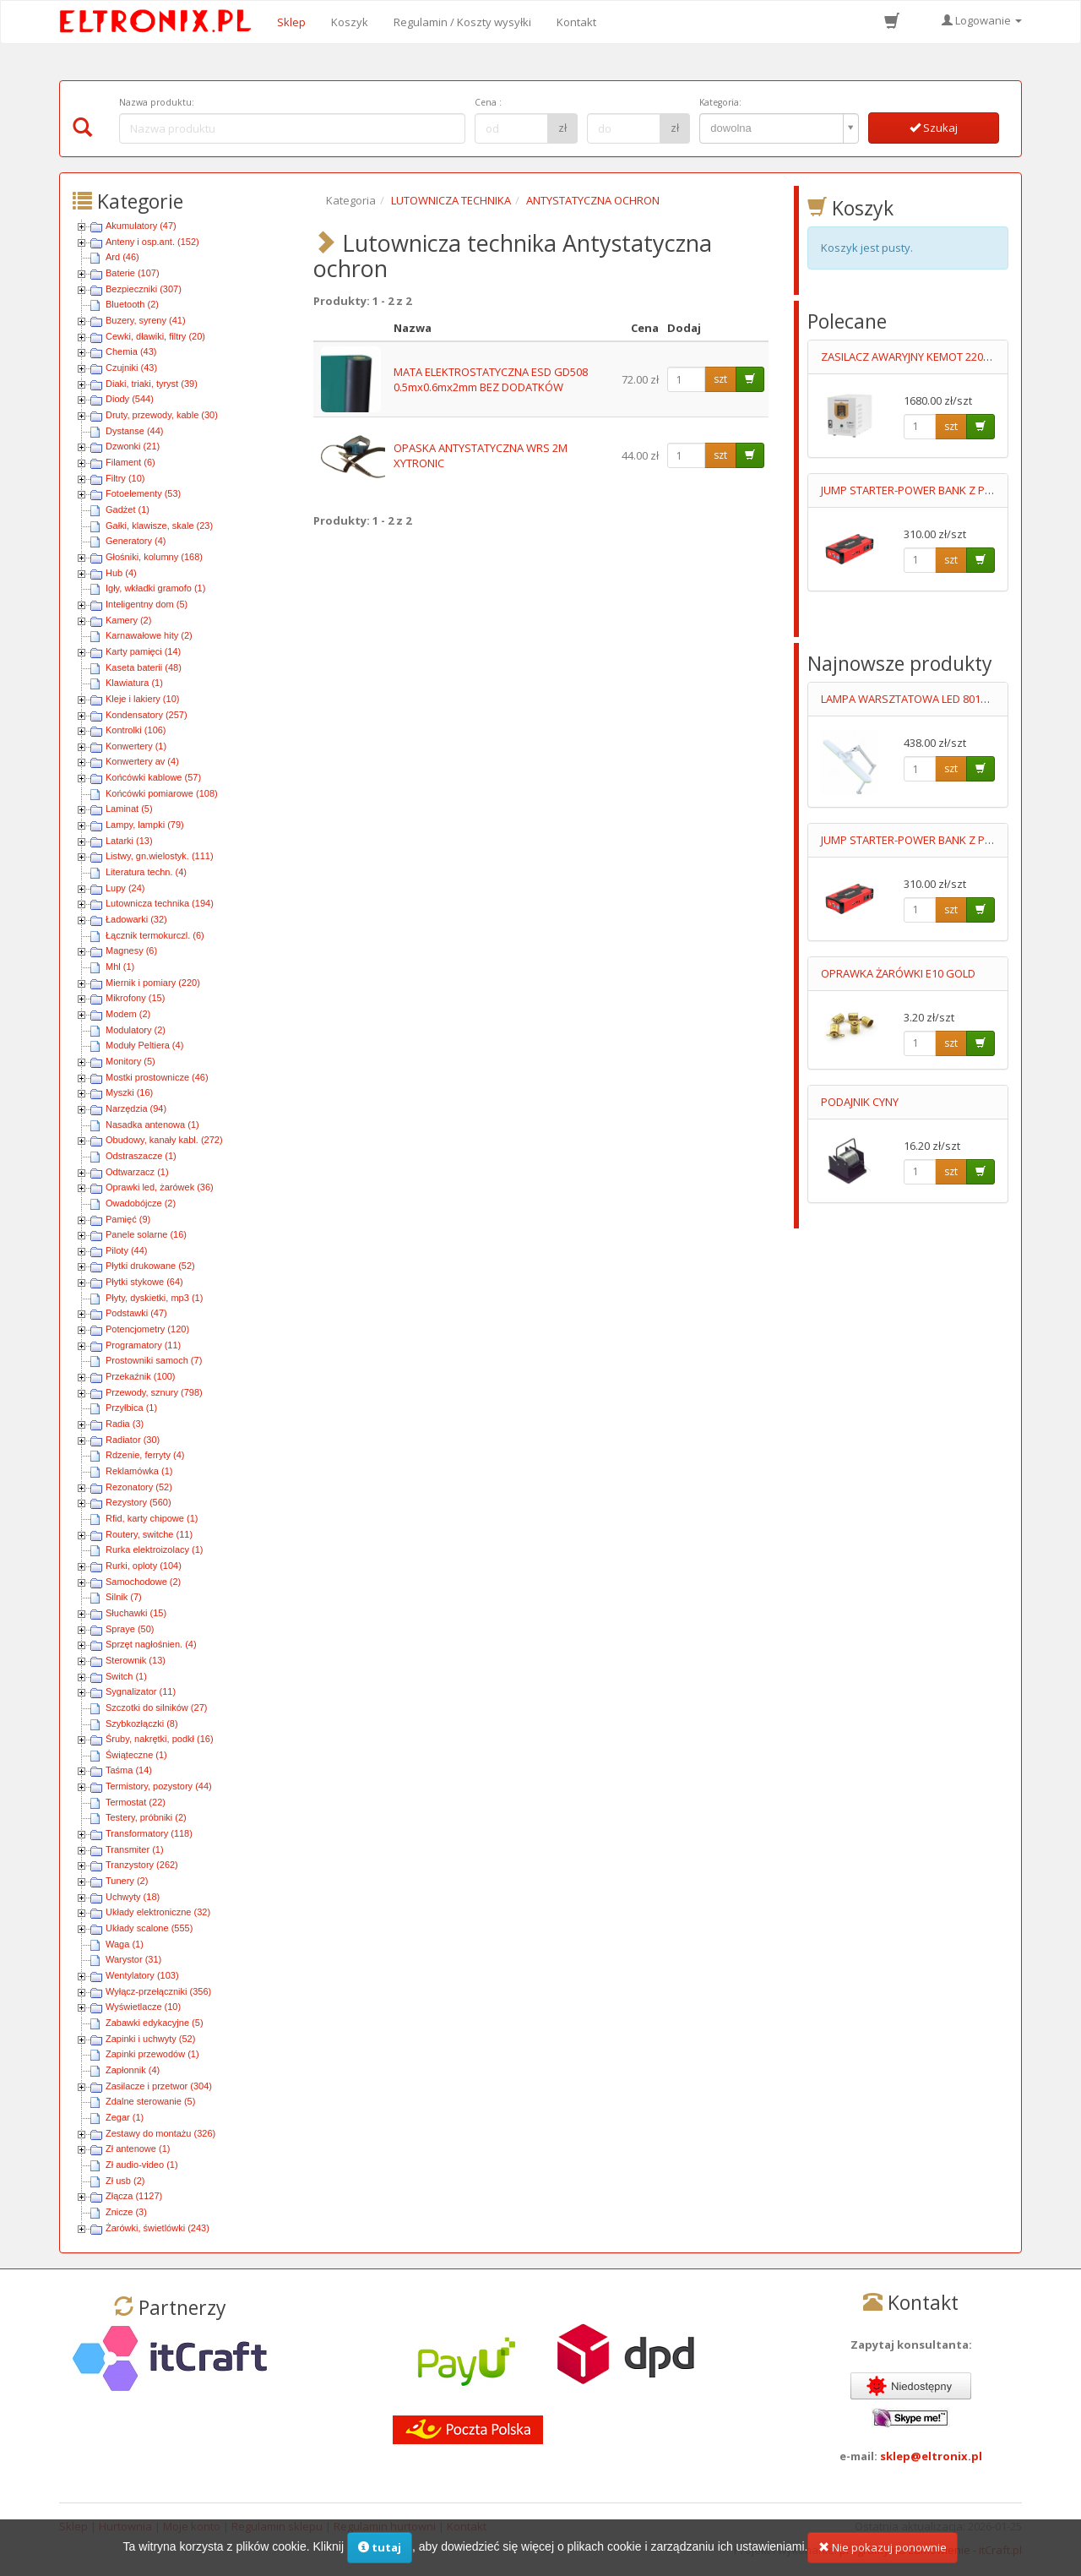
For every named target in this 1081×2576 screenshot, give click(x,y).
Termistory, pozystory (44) (159, 1786)
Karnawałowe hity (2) (149, 635)
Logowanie (982, 20)
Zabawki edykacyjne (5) (155, 2023)
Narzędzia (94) (136, 1108)
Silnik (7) (124, 1597)
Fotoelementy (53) (143, 493)
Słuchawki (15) (136, 1613)
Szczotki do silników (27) (156, 1707)
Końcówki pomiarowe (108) (162, 793)
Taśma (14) (129, 1770)
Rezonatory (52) (139, 1487)
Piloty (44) (127, 1250)
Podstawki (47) (136, 1313)
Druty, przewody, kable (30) (162, 415)
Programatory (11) (143, 1345)
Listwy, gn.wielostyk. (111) (160, 856)
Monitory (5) (130, 1061)
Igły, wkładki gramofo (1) (155, 588)
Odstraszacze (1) (141, 1156)
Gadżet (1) (127, 509)
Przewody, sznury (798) (154, 1392)
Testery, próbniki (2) (146, 1817)
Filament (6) (130, 462)
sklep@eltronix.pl (931, 2456)
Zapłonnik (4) (133, 2070)
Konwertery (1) (136, 746)
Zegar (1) (125, 2117)
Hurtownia (125, 2526)
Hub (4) (121, 573)
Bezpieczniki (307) (144, 289)
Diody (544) (130, 399)
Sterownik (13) (136, 1660)
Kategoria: (720, 102)
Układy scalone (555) (149, 1928)
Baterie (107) (133, 273)
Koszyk (349, 22)
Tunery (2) (127, 1881)
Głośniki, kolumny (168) (154, 557)
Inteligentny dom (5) (146, 604)
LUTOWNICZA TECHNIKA (451, 200)
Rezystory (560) (138, 1502)
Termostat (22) (136, 1802)
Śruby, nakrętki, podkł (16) (160, 1739)
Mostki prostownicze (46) (157, 1077)
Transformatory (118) (149, 1833)
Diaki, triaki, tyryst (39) (152, 384)
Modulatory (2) (136, 1030)
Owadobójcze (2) (141, 1203)
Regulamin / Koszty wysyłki (462, 22)
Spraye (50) (130, 1629)
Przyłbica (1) (131, 1407)
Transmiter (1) (135, 1849)
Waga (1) (125, 1944)
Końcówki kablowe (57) (153, 777)
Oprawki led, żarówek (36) (160, 1187)
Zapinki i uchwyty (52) (150, 2039)
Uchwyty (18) (133, 1897)
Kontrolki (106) (136, 730)
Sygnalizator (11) (141, 1691)
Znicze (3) (126, 2212)
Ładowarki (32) (136, 919)
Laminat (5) (129, 808)
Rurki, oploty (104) (144, 1565)
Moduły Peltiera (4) (144, 1045)
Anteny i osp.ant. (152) (152, 242)
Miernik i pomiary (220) (153, 983)
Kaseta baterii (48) (144, 667)
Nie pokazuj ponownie (882, 2557)
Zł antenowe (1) (138, 2148)
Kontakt (576, 22)
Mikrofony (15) (135, 998)
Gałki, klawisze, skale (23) (159, 525)
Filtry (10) (125, 478)
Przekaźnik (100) (141, 1376)
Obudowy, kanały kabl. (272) (164, 1140)
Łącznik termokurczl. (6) (155, 935)
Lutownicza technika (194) (160, 903)
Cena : (488, 102)
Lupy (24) (125, 888)
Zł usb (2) (125, 2181)
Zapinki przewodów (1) (152, 2054)
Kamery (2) (128, 620)
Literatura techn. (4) (146, 872)
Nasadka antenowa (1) (152, 1124)
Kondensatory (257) (146, 715)
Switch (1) (126, 1676)
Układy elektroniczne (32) (158, 1912)
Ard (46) (122, 257)
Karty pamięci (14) (143, 651)
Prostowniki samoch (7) (154, 1360)
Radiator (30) (133, 1440)
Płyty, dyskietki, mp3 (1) (154, 1298)
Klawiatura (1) (134, 683)
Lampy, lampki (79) (145, 825)
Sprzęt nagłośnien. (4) (151, 1644)
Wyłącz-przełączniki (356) (158, 1991)
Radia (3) (125, 1424)
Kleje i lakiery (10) (142, 699)
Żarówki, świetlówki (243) (157, 2228)
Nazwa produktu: (156, 102)
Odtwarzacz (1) (137, 1172)
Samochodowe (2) (143, 1582)
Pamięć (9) (128, 1219)
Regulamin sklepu (277, 2526)
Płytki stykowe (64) (144, 1282)
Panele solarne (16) (146, 1234)
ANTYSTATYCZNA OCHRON (593, 200)
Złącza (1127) (134, 2196)
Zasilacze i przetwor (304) (159, 2086)
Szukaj (934, 127)
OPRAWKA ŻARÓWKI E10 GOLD (898, 973)
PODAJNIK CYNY (860, 1101)
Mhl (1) (120, 966)
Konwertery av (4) (142, 761)
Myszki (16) (129, 1092)
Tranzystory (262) (142, 1865)
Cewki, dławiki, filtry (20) (155, 336)
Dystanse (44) (134, 431)
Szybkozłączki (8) (142, 1723)
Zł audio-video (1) (142, 2164)
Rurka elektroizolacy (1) (155, 1549)
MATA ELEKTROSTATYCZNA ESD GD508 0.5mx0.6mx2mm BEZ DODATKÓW (491, 379)
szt (720, 379)
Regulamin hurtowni (385, 2526)
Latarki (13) (129, 841)
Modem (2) (128, 1014)
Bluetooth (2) (132, 304)
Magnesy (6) (131, 950)
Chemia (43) (131, 351)
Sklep (291, 22)
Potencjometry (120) (147, 1329)
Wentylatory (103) (142, 1975)
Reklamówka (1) (139, 1471)
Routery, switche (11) (149, 1534)
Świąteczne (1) (136, 1755)
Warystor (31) (133, 1959)
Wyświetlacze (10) (143, 2006)
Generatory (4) (136, 541)
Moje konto (191, 2526)
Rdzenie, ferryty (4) (145, 1455)
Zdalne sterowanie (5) (150, 2101)
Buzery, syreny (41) (146, 320)
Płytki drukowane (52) (150, 1266)
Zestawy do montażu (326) (160, 2133)
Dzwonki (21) (133, 446)
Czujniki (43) (131, 367)
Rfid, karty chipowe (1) (152, 1518)
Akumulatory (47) (141, 226)
